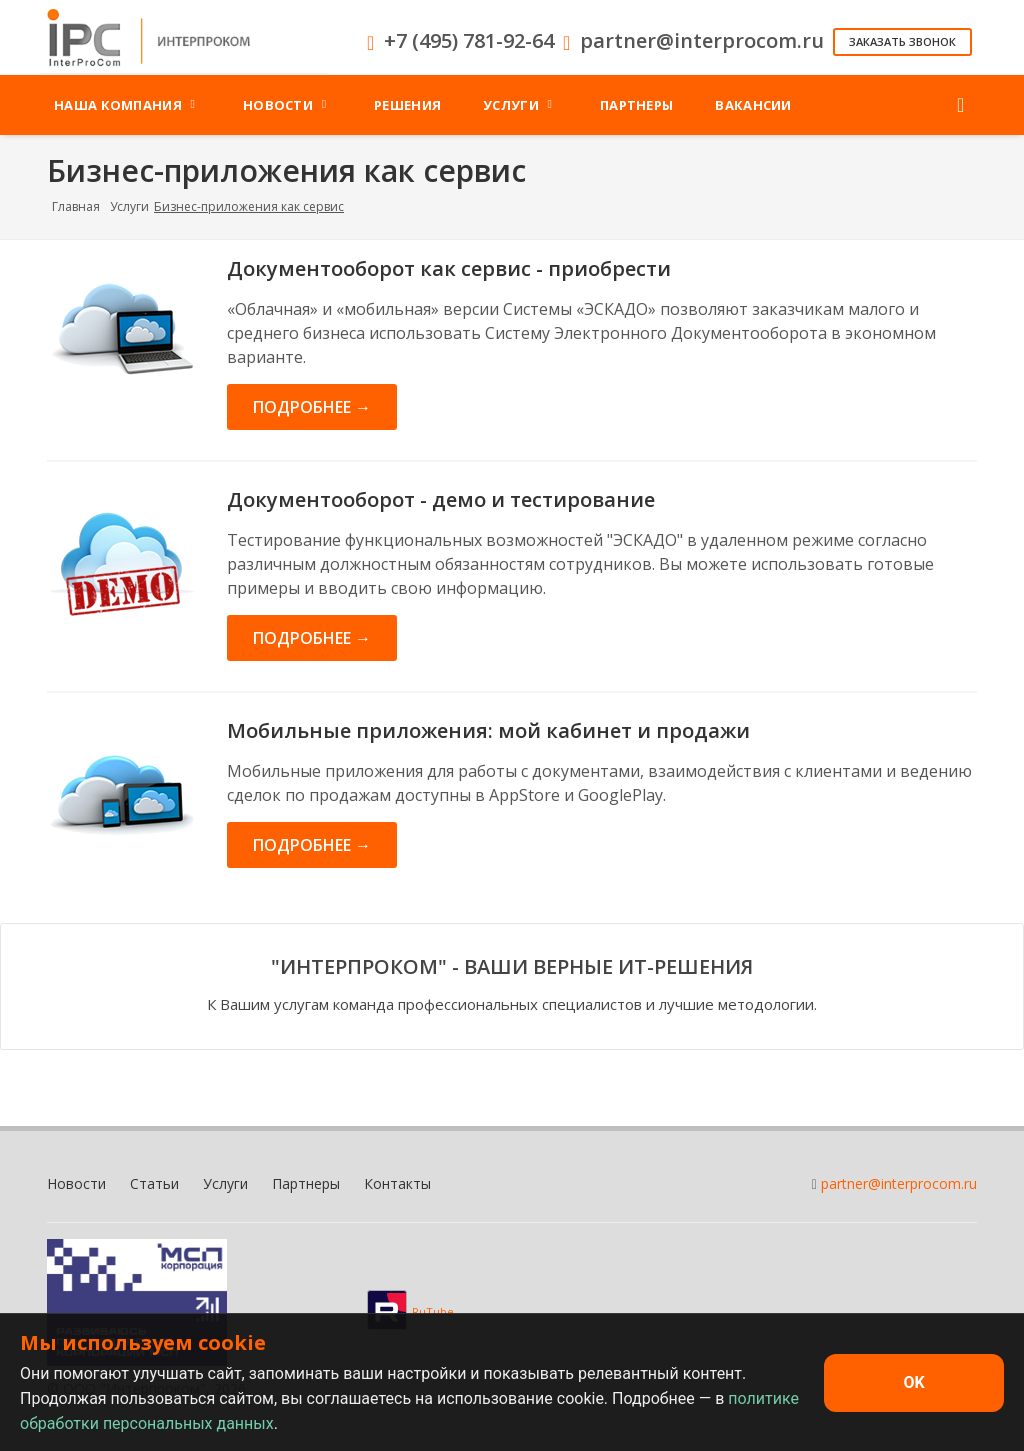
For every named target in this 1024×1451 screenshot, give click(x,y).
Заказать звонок (902, 41)
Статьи (154, 1183)
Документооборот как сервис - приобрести (449, 268)
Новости (76, 1183)
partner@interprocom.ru (899, 1183)
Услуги (129, 206)
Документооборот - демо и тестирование (441, 499)
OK (913, 1382)
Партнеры (306, 1183)
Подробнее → (312, 407)
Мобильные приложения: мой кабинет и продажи (488, 730)
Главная (76, 206)
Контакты (397, 1183)
